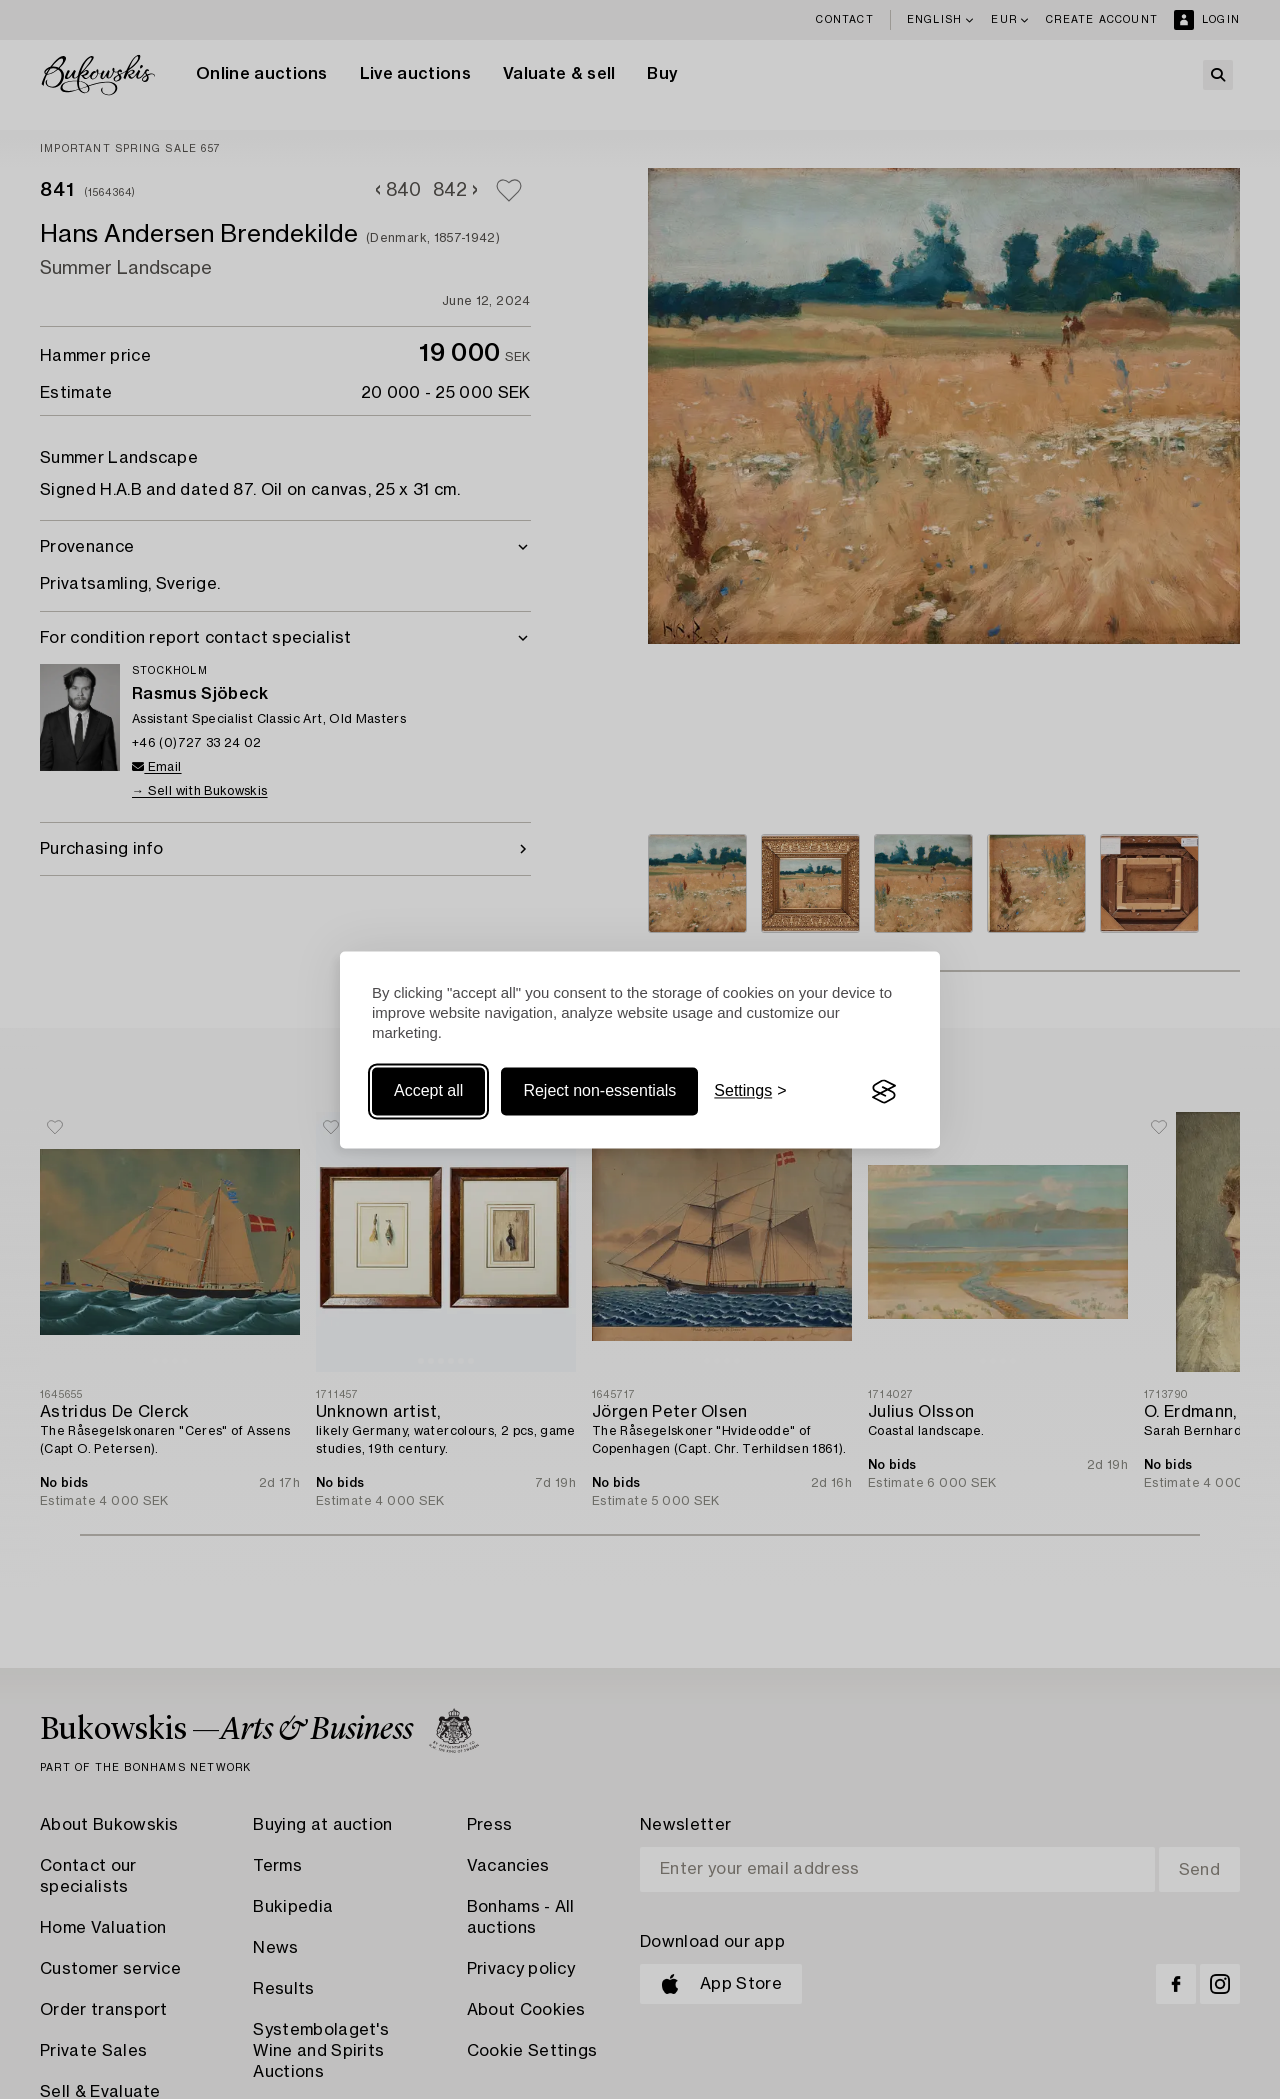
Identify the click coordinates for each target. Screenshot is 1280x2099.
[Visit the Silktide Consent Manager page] (884, 1092)
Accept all (428, 1091)
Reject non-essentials (599, 1091)
